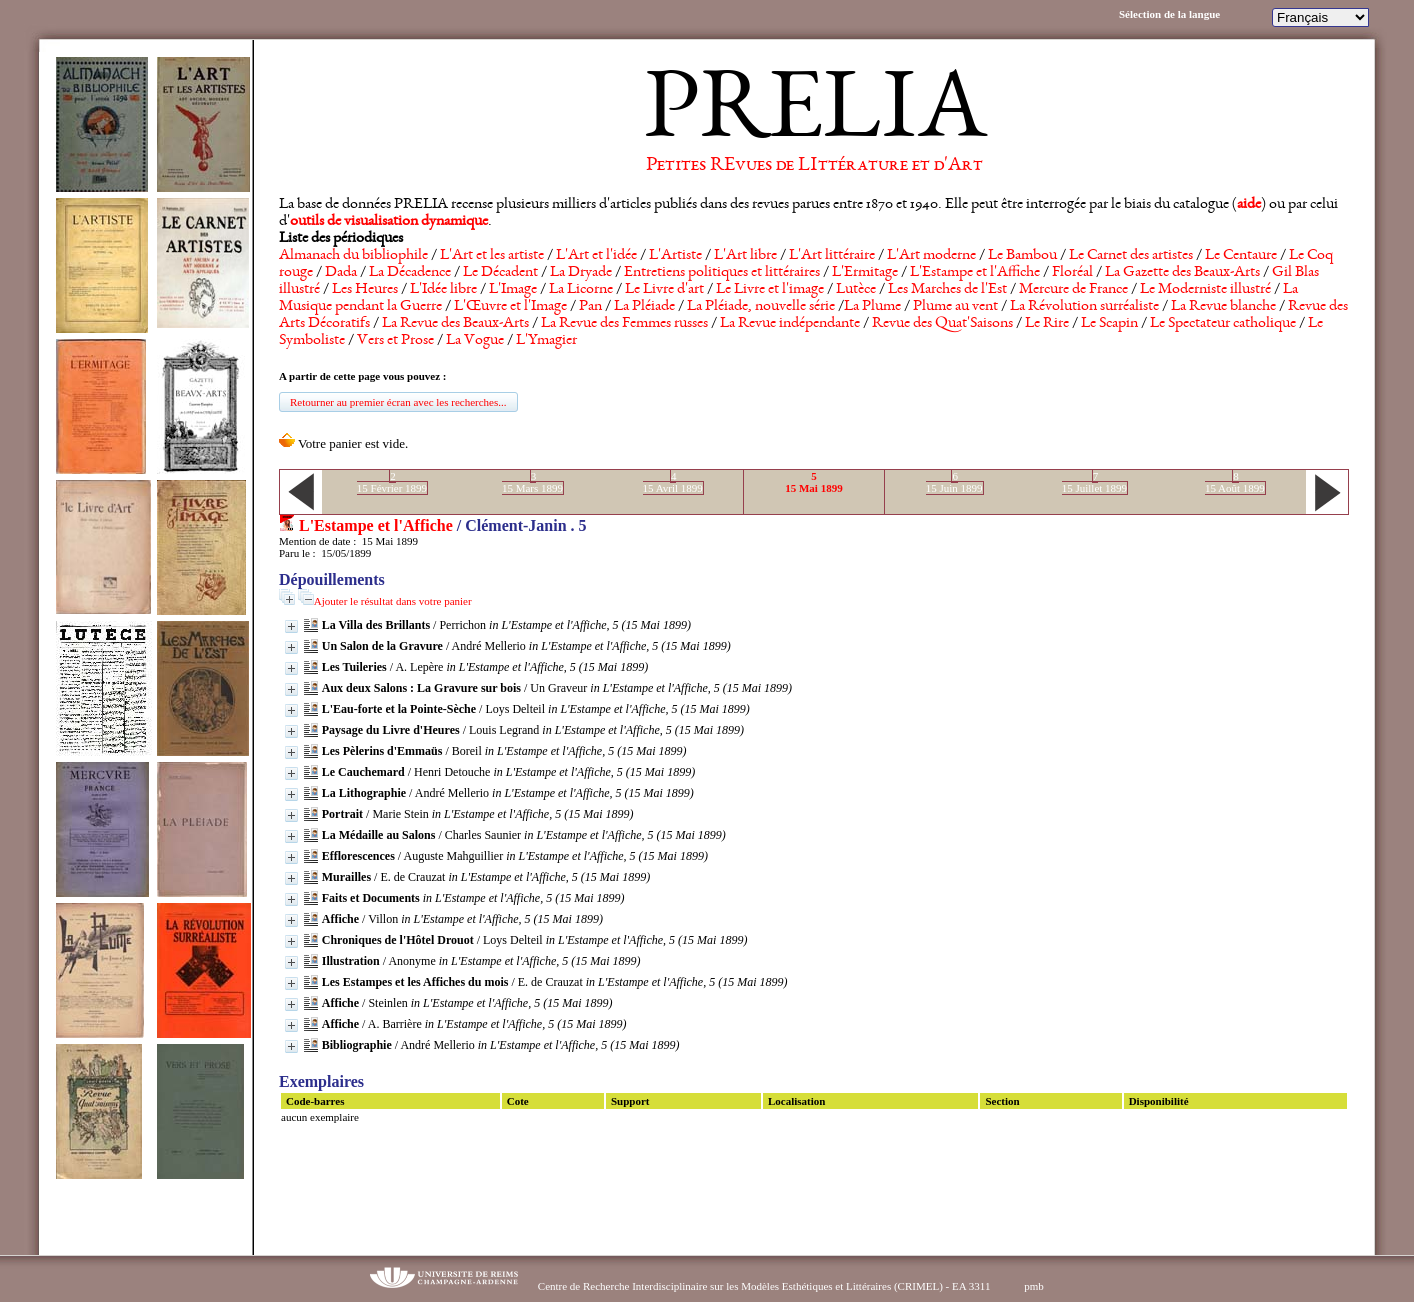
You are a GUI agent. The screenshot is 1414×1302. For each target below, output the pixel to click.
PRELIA (814, 115)
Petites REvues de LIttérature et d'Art (814, 166)
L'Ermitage (865, 273)
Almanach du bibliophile (353, 256)
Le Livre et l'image (770, 290)
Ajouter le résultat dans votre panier (393, 601)
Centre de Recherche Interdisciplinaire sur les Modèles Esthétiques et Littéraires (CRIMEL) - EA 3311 (764, 1286)
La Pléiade (644, 307)
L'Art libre (745, 256)
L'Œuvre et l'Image (510, 307)
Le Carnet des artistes (1131, 256)
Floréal (1072, 273)
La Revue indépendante (790, 324)
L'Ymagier (546, 341)
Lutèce (856, 290)
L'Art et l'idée (596, 256)
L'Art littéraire (832, 256)
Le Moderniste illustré (1205, 290)
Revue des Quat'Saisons (942, 324)
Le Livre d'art (664, 290)
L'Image (513, 290)
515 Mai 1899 (813, 482)
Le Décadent (500, 273)
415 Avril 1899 (673, 482)
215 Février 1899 (392, 482)
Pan (590, 307)
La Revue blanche (1223, 307)
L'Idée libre (443, 290)
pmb (1034, 1286)
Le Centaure (1241, 256)
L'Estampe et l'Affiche (975, 273)
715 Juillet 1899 (1094, 482)
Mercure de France (1073, 290)
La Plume (872, 307)
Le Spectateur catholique (1223, 324)
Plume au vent (955, 307)
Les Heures (365, 290)
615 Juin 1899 (954, 482)
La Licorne (581, 290)
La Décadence (410, 273)
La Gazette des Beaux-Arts (1182, 273)
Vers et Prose (395, 341)
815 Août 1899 (1235, 482)
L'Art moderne (931, 256)
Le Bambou (1022, 256)
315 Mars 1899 (532, 482)
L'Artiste (675, 256)
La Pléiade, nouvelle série (761, 307)
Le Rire (1047, 324)
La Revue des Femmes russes (624, 324)
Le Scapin (1109, 324)
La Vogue (475, 341)
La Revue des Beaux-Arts (455, 324)
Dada (341, 273)
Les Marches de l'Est (947, 290)
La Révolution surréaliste (1084, 307)
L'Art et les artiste (492, 256)
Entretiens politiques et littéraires (722, 273)
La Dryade (581, 273)
